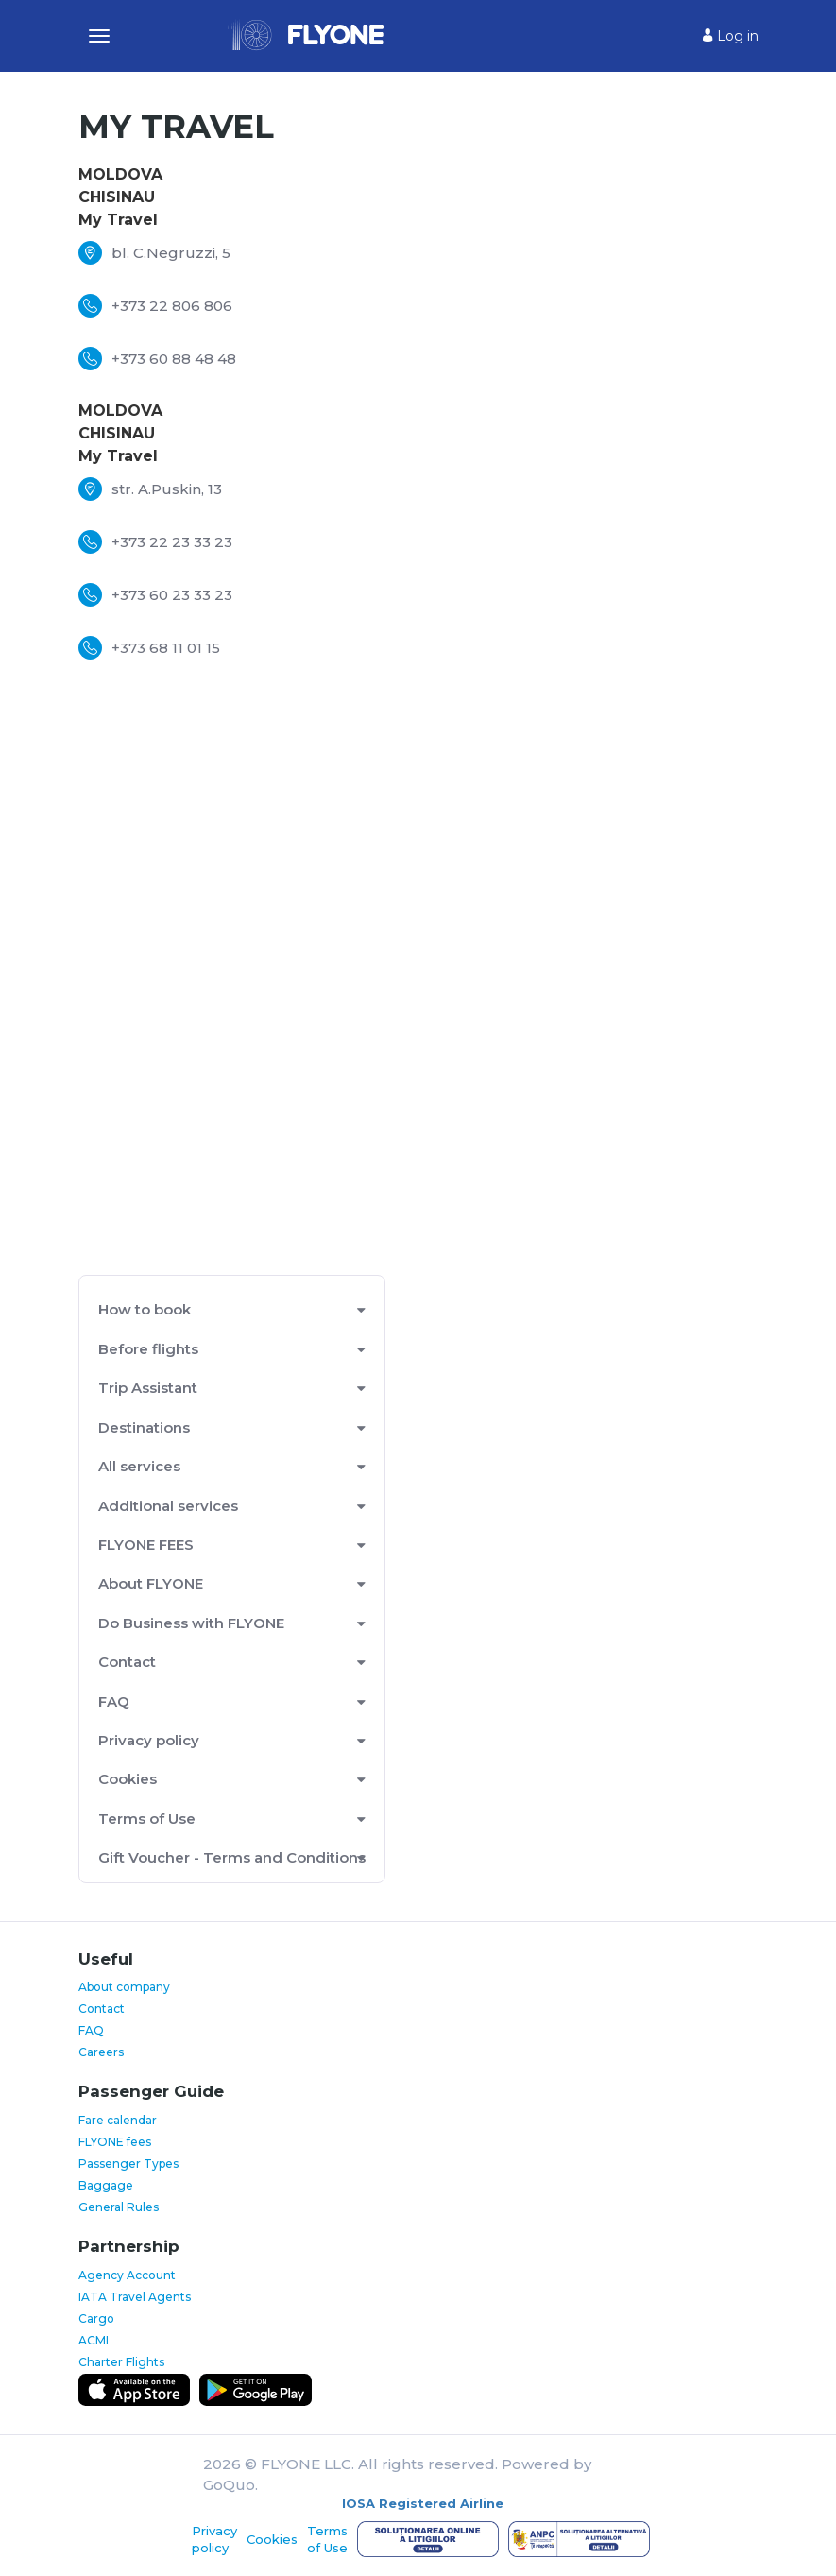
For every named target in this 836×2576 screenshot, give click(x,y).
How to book (144, 1309)
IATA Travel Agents (134, 2297)
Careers (101, 2052)
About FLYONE (150, 1583)
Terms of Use (147, 1819)
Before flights (148, 1349)
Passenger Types (128, 2163)
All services (139, 1466)
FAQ (113, 1701)
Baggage (105, 2185)
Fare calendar (117, 2120)
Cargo (96, 2318)
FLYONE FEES (146, 1545)
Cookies (127, 1779)
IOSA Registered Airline (422, 2503)
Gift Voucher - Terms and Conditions (232, 1857)
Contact (127, 1662)
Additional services (168, 1506)
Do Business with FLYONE (191, 1623)
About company (124, 1987)
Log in (731, 35)
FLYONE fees (114, 2142)
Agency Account (127, 2275)
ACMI (93, 2340)
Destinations (144, 1427)
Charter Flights (121, 2362)
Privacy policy (148, 1740)
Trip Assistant (147, 1388)
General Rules (118, 2207)
